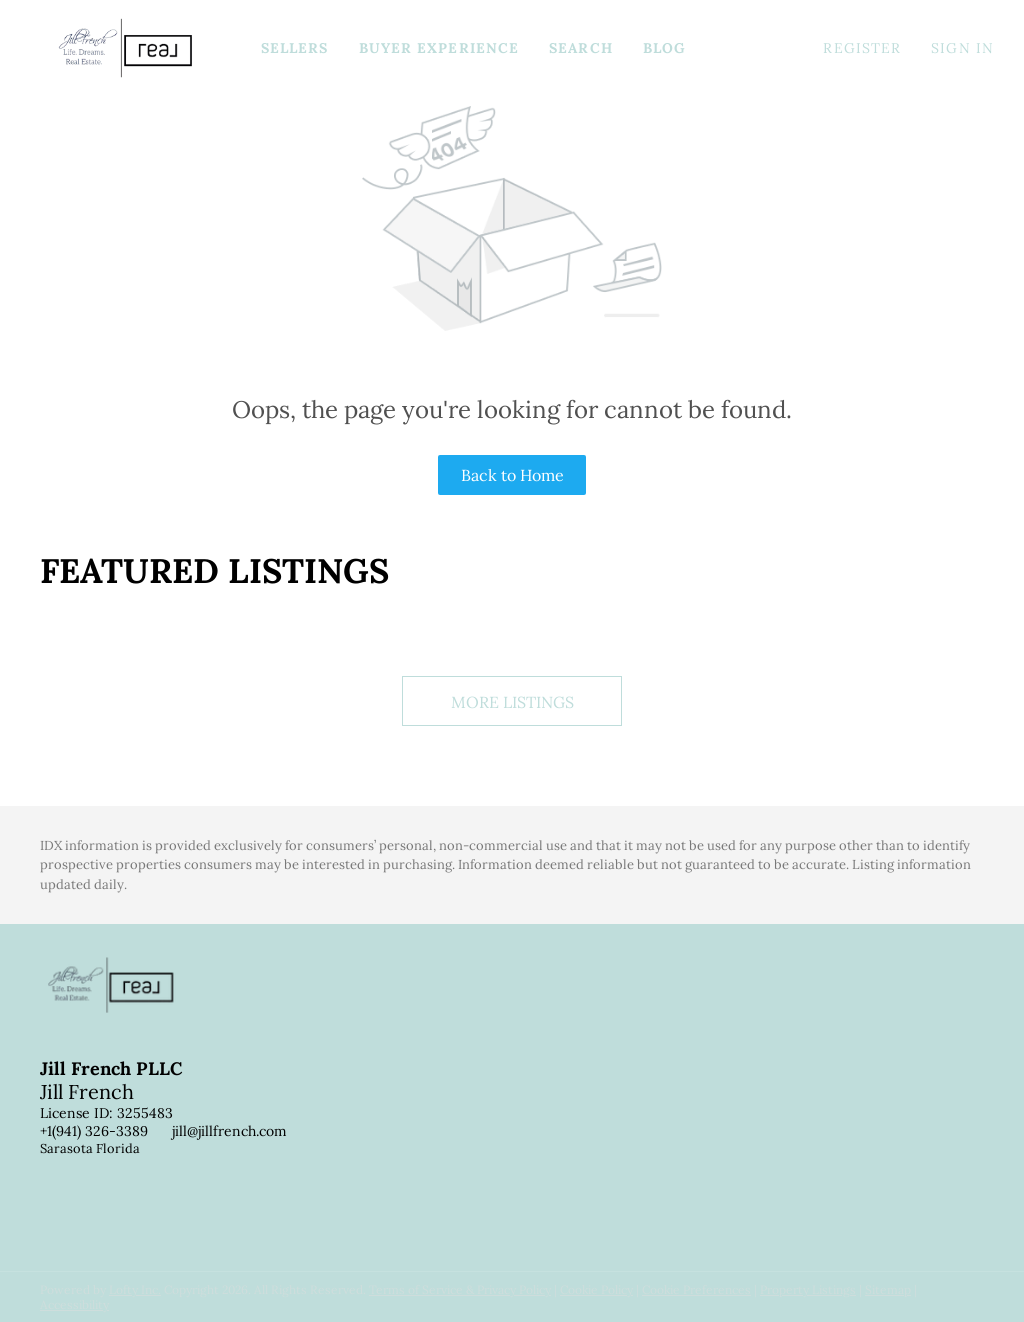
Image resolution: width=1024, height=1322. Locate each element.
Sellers (295, 48)
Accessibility (74, 1304)
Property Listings (808, 1289)
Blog (664, 48)
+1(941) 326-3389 (94, 1131)
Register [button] (862, 48)
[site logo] (126, 1001)
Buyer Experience (439, 48)
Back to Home (512, 475)
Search (581, 48)
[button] (125, 48)
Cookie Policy (596, 1289)
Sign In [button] (962, 48)
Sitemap (888, 1289)
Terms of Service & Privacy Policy (460, 1289)
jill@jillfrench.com (229, 1131)
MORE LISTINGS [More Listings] (512, 702)
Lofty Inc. (135, 1289)
